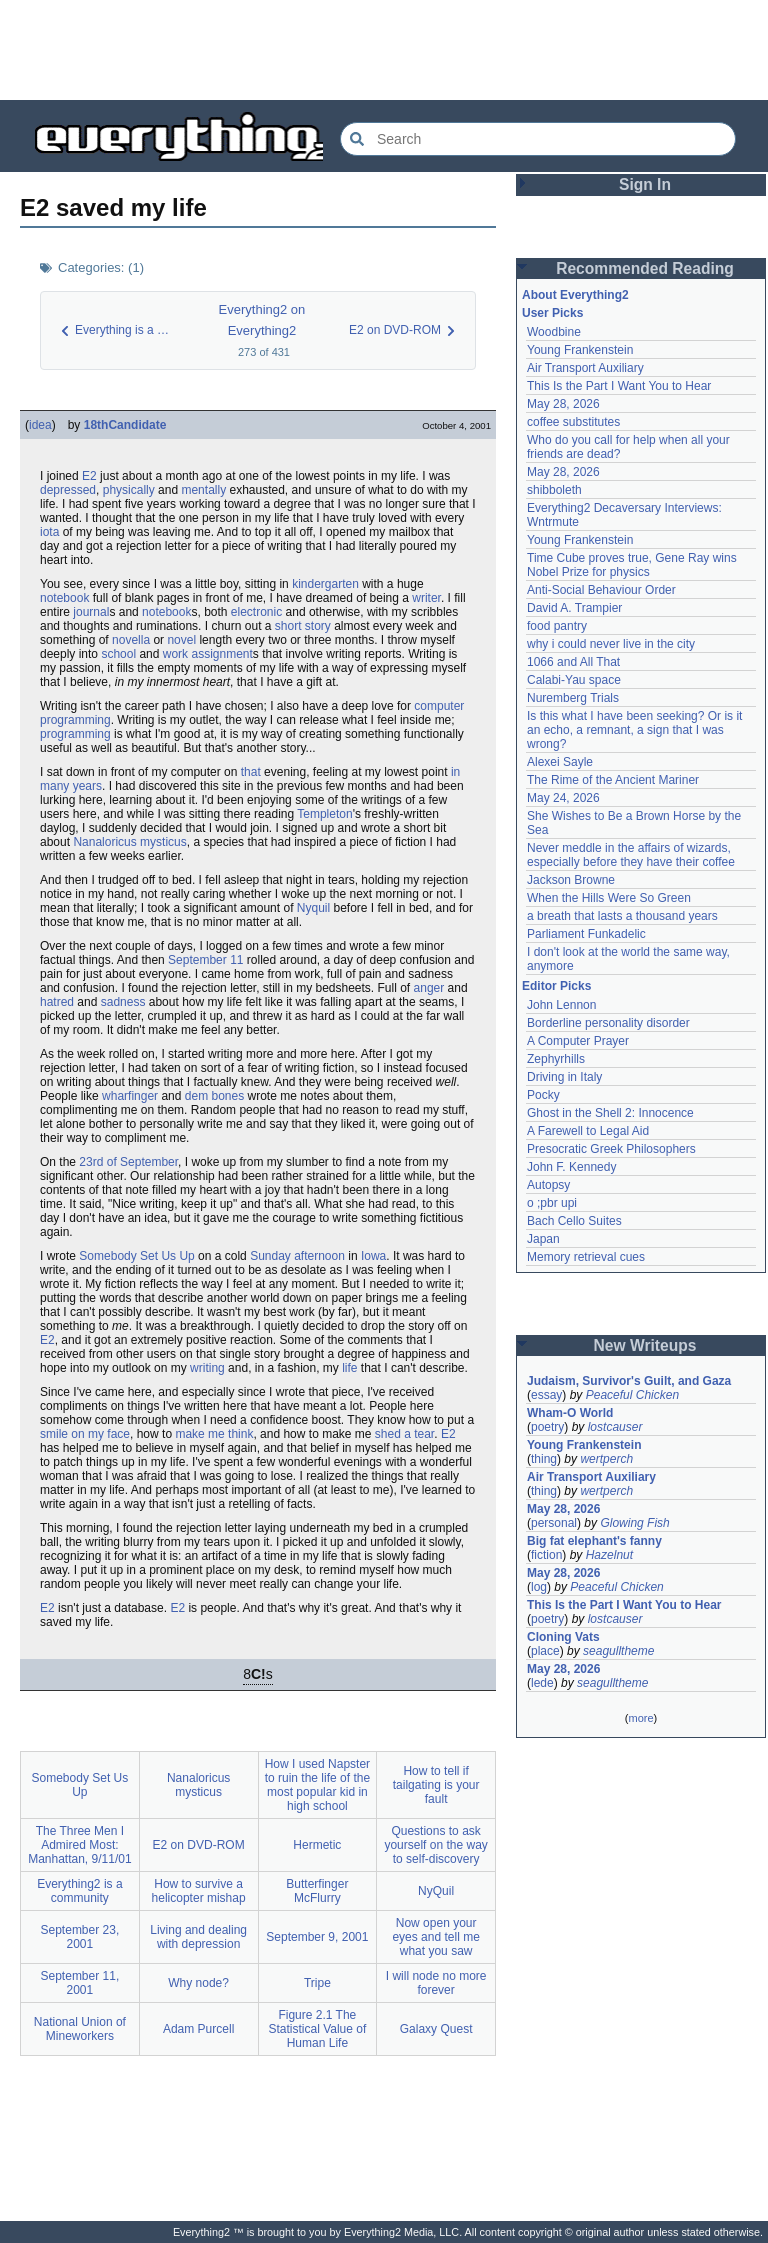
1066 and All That (573, 662)
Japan (543, 1239)
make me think (214, 1434)
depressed (68, 490)
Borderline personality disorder (608, 1023)
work (175, 654)
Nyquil (313, 908)
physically (129, 490)
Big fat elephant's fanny (594, 1541)
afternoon (319, 1256)
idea (40, 425)
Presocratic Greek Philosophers (611, 1149)
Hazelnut (609, 1555)
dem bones (214, 1096)
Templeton (324, 814)
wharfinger (130, 1096)
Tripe (317, 1983)
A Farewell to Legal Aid (588, 1131)
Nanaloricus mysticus (129, 842)
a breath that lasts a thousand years (622, 916)
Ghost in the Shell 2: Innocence (610, 1113)
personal (554, 1523)
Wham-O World (570, 1413)
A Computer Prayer (578, 1041)
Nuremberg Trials (573, 698)
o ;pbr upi (552, 1203)
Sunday (270, 1256)
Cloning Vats (563, 1637)
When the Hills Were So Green (609, 898)
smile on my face (85, 1434)
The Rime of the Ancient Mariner (613, 780)
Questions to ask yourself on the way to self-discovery (435, 1845)
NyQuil (436, 1891)
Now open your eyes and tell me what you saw (435, 1937)
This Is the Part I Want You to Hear (619, 386)
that (251, 772)
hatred (57, 1002)
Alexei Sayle (560, 762)
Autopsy (548, 1185)
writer (426, 598)
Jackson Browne (571, 880)
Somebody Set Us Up (136, 1256)
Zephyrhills (556, 1059)
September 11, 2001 (80, 1983)
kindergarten (325, 584)
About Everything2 (575, 295)
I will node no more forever (436, 1983)
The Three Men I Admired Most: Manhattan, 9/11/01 (79, 1845)
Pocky (543, 1095)
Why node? (198, 1983)
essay (546, 1395)
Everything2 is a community (79, 1891)
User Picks (552, 313)
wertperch (606, 1459)
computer (439, 706)
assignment (221, 654)
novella (131, 640)
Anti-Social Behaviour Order (601, 590)
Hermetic (317, 1845)
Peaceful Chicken (632, 1395)
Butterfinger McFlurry (317, 1891)
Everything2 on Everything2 (262, 320)
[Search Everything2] (538, 139)
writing (207, 1368)
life (349, 1368)
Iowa (373, 1256)
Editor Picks (556, 986)
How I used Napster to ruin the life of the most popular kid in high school (317, 1785)
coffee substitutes (573, 422)
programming (75, 720)
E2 (89, 476)
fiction (546, 1555)
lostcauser (615, 1427)
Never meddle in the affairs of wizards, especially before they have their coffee (631, 855)
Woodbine (554, 332)
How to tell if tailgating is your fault (436, 1785)
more (640, 1718)
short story (303, 626)
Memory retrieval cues (586, 1257)
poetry (547, 1427)
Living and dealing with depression (198, 1937)
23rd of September (128, 1162)
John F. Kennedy (571, 1167)
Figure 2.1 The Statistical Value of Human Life (317, 2029)
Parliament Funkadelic (586, 934)
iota (49, 532)
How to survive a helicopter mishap (199, 1891)
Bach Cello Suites (574, 1221)
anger (429, 988)
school (118, 654)
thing (544, 1459)
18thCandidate (125, 425)
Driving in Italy (564, 1077)
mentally (203, 490)
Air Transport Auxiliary (585, 368)
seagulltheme (618, 1651)
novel (181, 640)
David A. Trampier (574, 608)
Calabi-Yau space (574, 680)
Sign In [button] (645, 184)
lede (542, 1683)
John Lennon (561, 1005)
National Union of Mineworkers (80, 2029)
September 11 (205, 960)
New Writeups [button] (645, 1345)
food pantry (557, 626)
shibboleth (554, 490)
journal (91, 612)
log (539, 1587)
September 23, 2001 (80, 1937)
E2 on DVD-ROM (199, 1845)
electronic (256, 612)
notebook (64, 598)
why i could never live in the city (611, 644)
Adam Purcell (198, 2029)
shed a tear (404, 1434)
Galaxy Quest (436, 2029)
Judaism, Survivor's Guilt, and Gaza (629, 1381)
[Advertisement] (384, 50)
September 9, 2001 (317, 1937)
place (545, 1651)
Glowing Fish (634, 1523)
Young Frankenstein (580, 350)
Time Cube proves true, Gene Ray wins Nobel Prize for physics (633, 565)
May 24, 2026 (563, 798)
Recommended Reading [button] (645, 268)
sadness (123, 1002)
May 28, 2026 (563, 404)
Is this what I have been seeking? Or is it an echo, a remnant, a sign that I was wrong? (636, 730)
